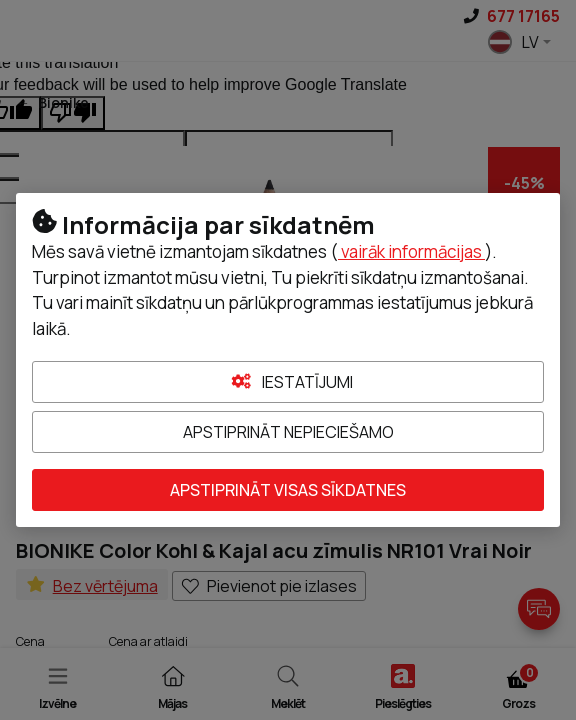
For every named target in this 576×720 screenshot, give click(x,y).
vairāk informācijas (411, 251)
